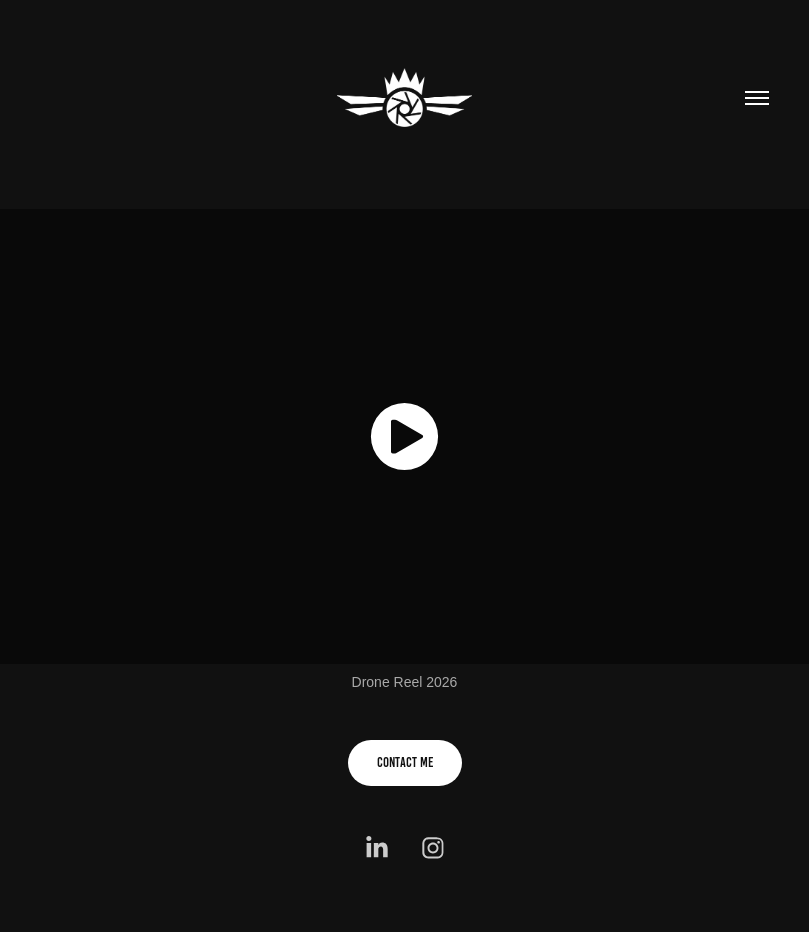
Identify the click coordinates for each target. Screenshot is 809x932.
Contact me (405, 762)
